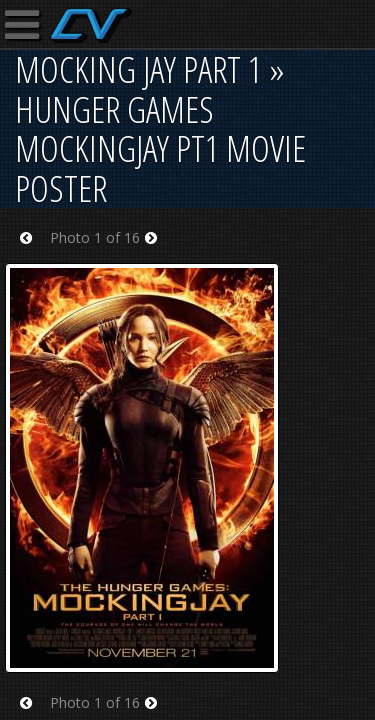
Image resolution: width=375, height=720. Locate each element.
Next (157, 250)
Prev (32, 250)
